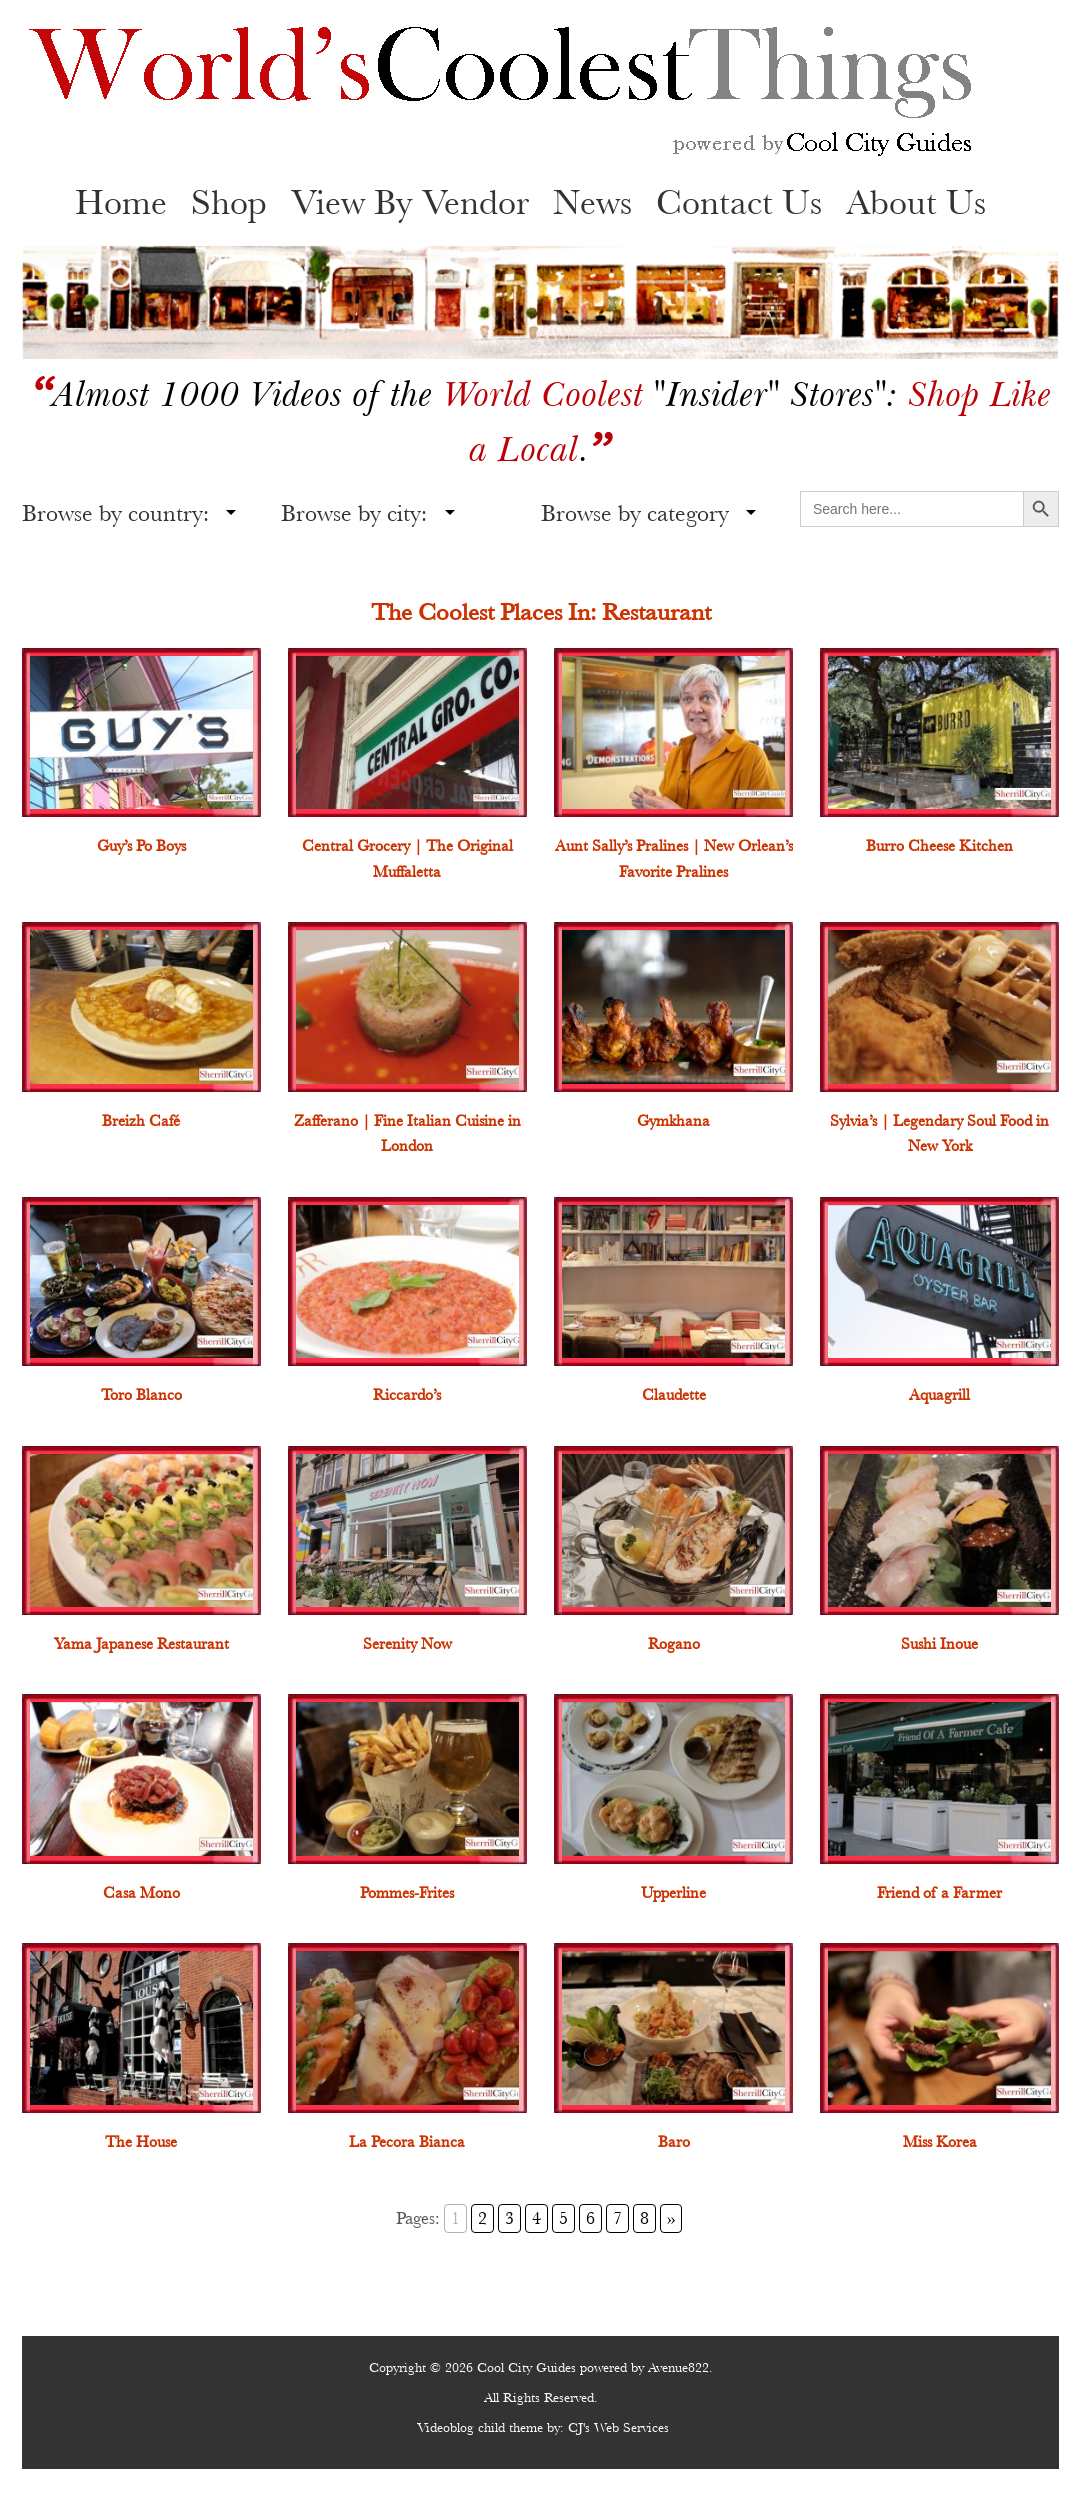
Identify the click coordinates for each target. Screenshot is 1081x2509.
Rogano (674, 1644)
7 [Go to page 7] (617, 2218)
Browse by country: (115, 513)
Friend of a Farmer (939, 1893)
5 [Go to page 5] (563, 2218)
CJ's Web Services (618, 2427)
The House (141, 2142)
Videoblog (445, 2427)
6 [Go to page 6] (590, 2218)
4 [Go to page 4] (536, 2218)
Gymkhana (673, 1121)
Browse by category (635, 513)
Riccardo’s (407, 1395)
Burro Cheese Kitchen (939, 846)
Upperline (673, 1893)
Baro (674, 2142)
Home (121, 202)
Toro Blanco (141, 1395)
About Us (916, 202)
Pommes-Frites (407, 1893)
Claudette (674, 1395)
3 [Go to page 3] (509, 2218)
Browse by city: (354, 513)
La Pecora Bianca (407, 2142)
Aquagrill (939, 1395)
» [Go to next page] (671, 2218)
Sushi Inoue (939, 1644)
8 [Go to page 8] (644, 2218)
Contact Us (739, 202)
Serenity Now (407, 1644)
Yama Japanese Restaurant (141, 1644)
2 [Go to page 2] (482, 2218)
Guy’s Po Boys (141, 846)
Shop (229, 202)
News (592, 202)
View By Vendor (410, 202)
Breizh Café (141, 1121)
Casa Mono (141, 1893)
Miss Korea (940, 2142)
